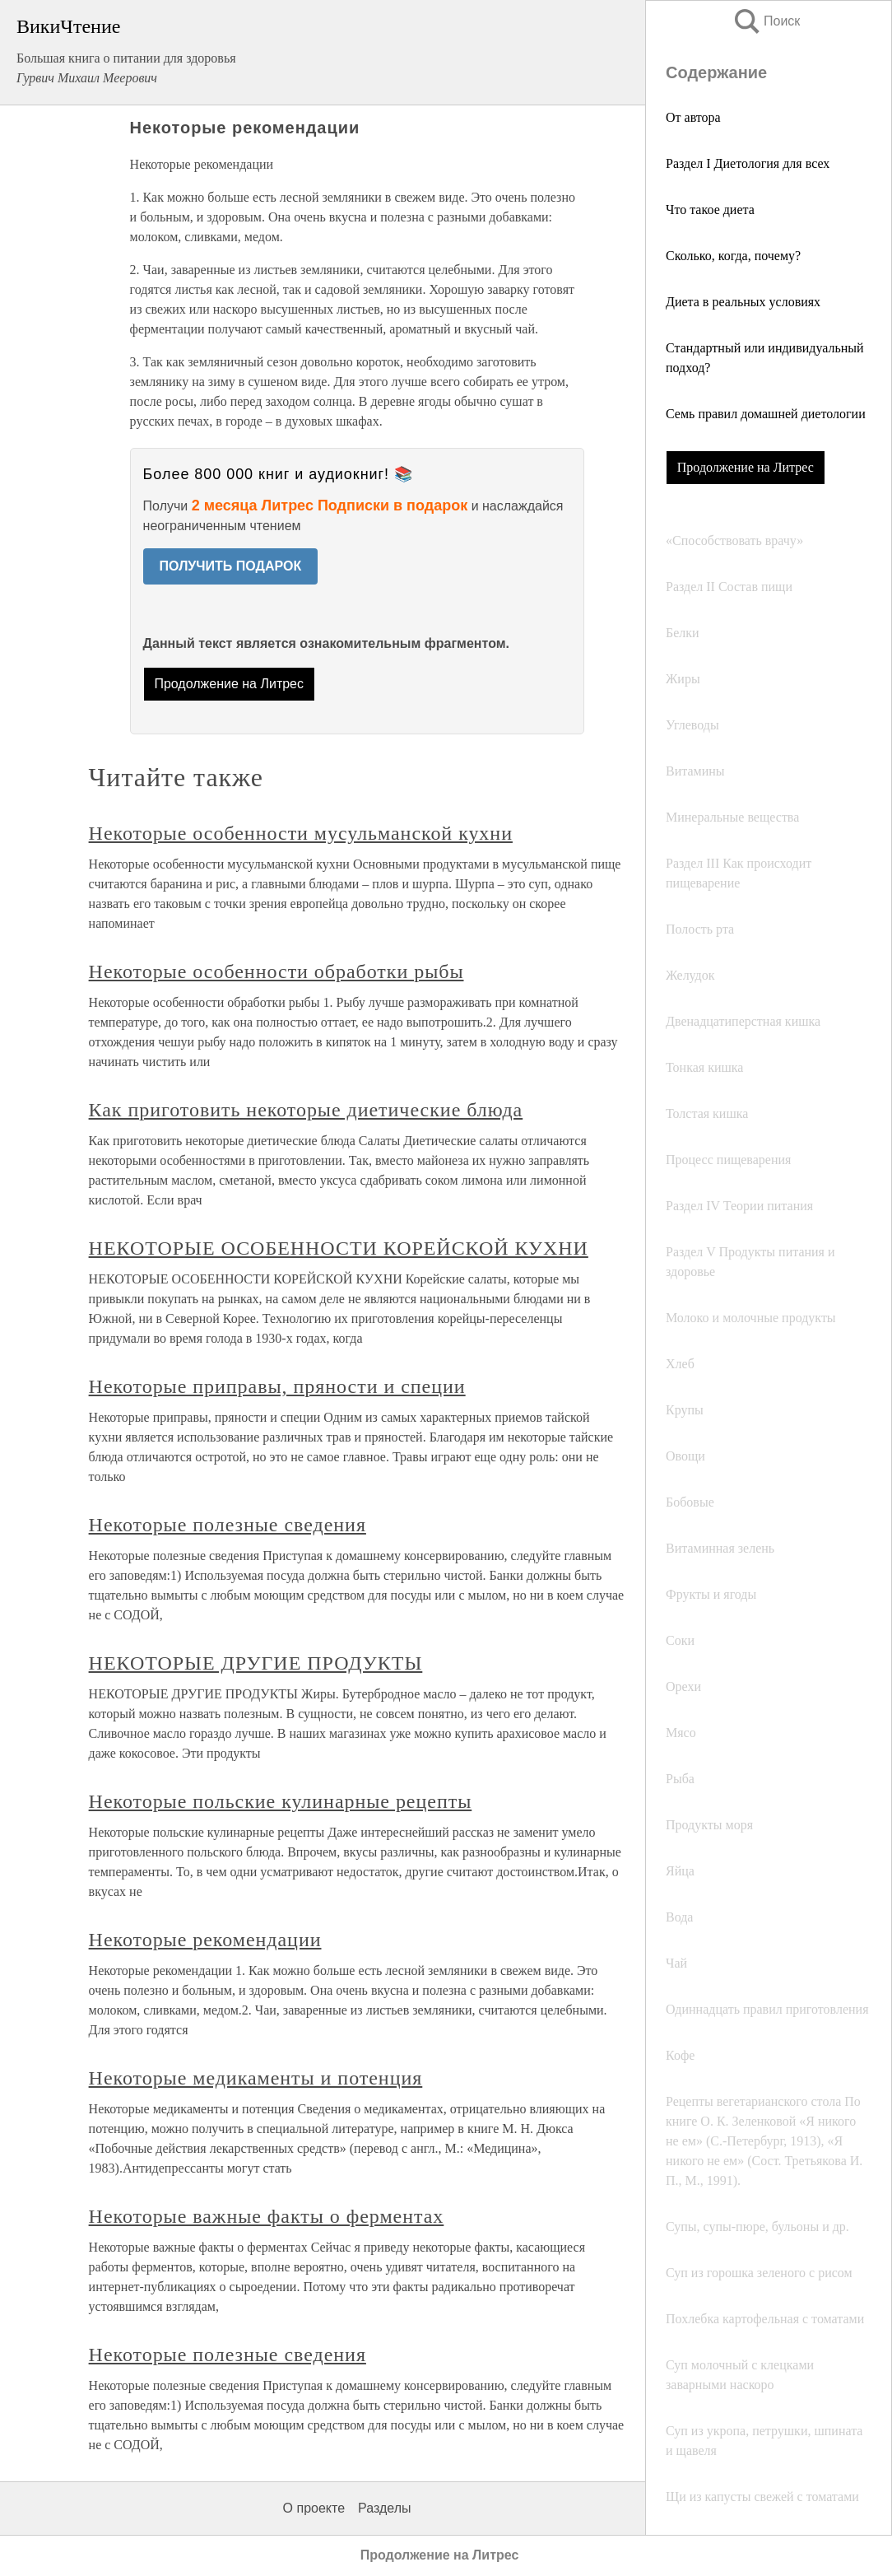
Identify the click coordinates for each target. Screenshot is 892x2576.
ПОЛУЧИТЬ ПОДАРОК (231, 566)
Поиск (766, 21)
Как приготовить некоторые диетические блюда (306, 1109)
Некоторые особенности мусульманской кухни (301, 833)
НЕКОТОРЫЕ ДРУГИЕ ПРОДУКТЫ (256, 1663)
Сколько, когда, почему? (733, 256)
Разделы (384, 2508)
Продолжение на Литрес (745, 467)
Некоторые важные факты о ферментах (266, 2216)
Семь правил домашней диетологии (766, 414)
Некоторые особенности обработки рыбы (276, 971)
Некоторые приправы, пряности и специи (277, 1386)
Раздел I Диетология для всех (747, 163)
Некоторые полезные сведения (227, 1524)
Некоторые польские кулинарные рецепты (280, 1801)
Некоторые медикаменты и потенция (256, 2078)
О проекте (314, 2508)
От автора (693, 117)
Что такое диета (710, 210)
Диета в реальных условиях (743, 302)
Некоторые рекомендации (205, 1939)
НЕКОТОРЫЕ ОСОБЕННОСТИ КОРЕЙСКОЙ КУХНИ (338, 1248)
